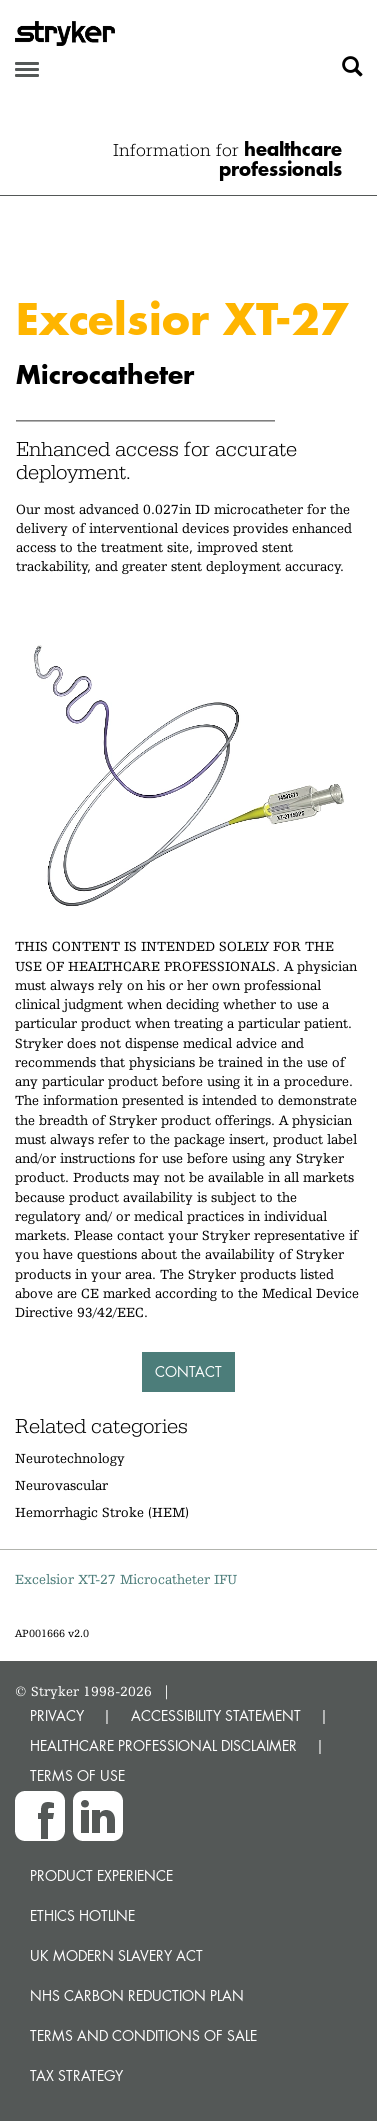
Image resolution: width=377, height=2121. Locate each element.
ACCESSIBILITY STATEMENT (216, 1715)
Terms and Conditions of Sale (143, 2035)
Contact (188, 1371)
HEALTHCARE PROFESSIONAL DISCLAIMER (163, 1745)
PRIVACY (57, 1715)
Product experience (101, 1875)
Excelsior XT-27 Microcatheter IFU (126, 1579)
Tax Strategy (76, 2075)
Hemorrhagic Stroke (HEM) (102, 1512)
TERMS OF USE (77, 1775)
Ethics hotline (82, 1915)
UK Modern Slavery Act (116, 1955)
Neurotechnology (70, 1458)
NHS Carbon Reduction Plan (137, 1995)
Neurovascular (61, 1485)
